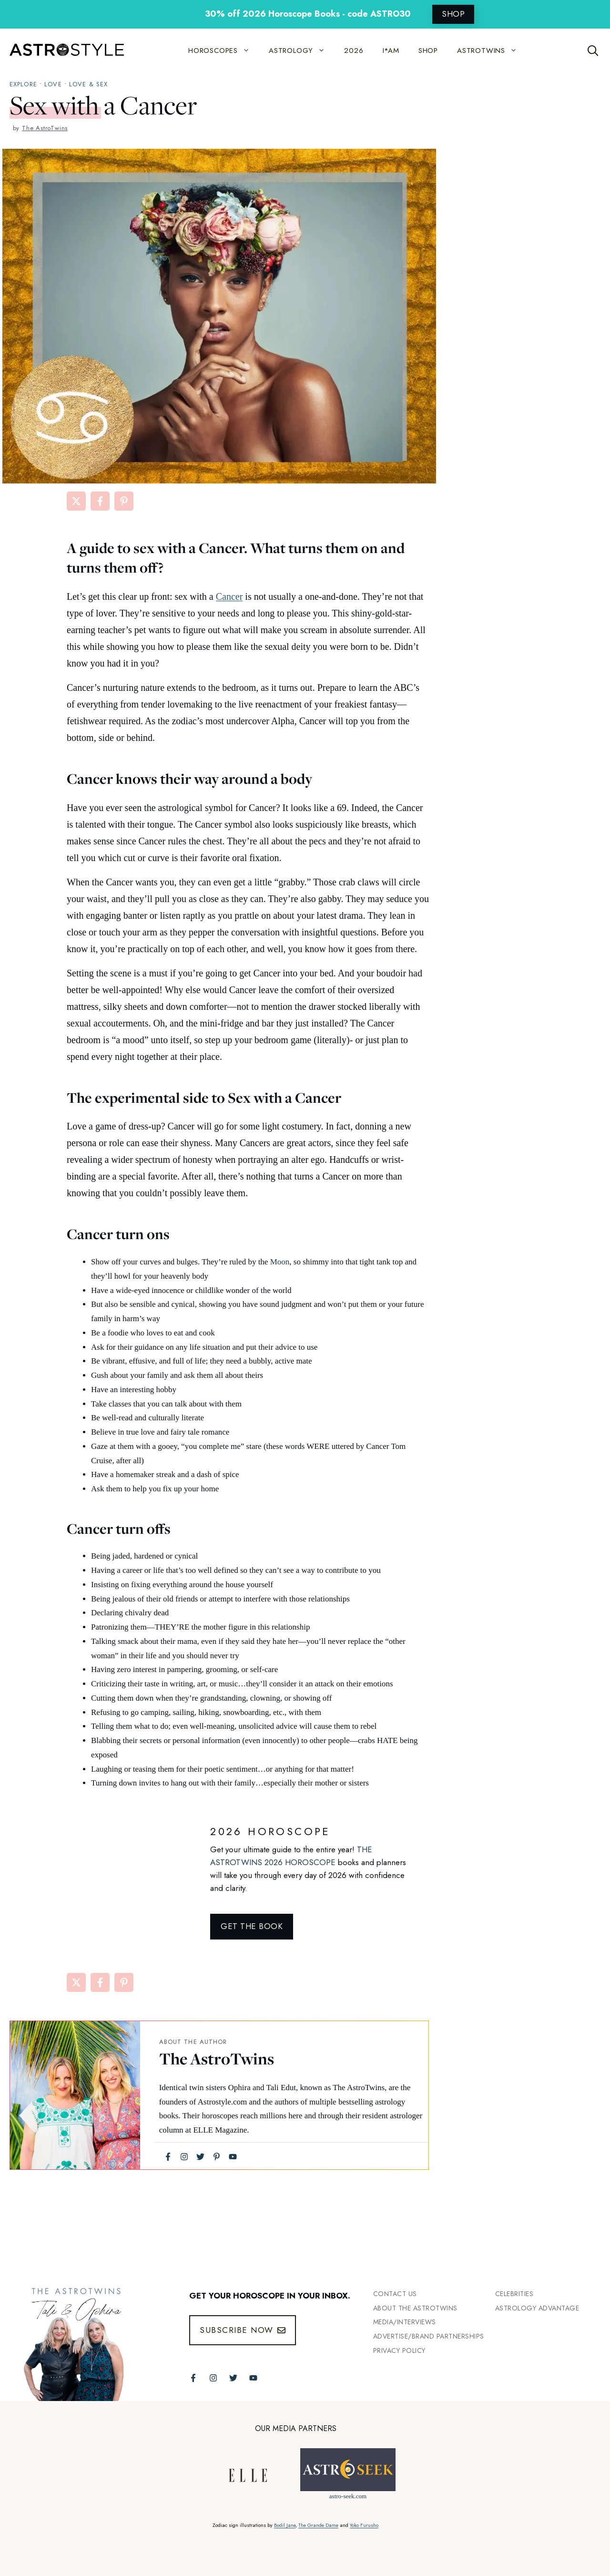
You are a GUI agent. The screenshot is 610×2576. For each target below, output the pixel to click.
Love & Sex (88, 84)
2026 (353, 50)
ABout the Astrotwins (415, 2308)
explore (23, 84)
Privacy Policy (399, 2350)
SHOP (453, 14)
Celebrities (514, 2294)
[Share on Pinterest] (123, 501)
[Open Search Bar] (593, 50)
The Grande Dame (318, 2525)
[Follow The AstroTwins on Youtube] (253, 2378)
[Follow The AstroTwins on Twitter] (233, 2378)
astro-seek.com (347, 2496)
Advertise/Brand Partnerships (428, 2336)
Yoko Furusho (364, 2525)
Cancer (229, 596)
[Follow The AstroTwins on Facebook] (193, 2378)
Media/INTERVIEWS (404, 2322)
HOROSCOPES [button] (223, 50)
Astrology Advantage (537, 2308)
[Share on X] (76, 501)
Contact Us (395, 2294)
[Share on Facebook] (100, 501)
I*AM (391, 50)
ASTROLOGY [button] (302, 50)
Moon (280, 1261)
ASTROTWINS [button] (492, 50)
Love (52, 84)
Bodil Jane (284, 2525)
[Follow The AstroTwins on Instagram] (213, 2378)
